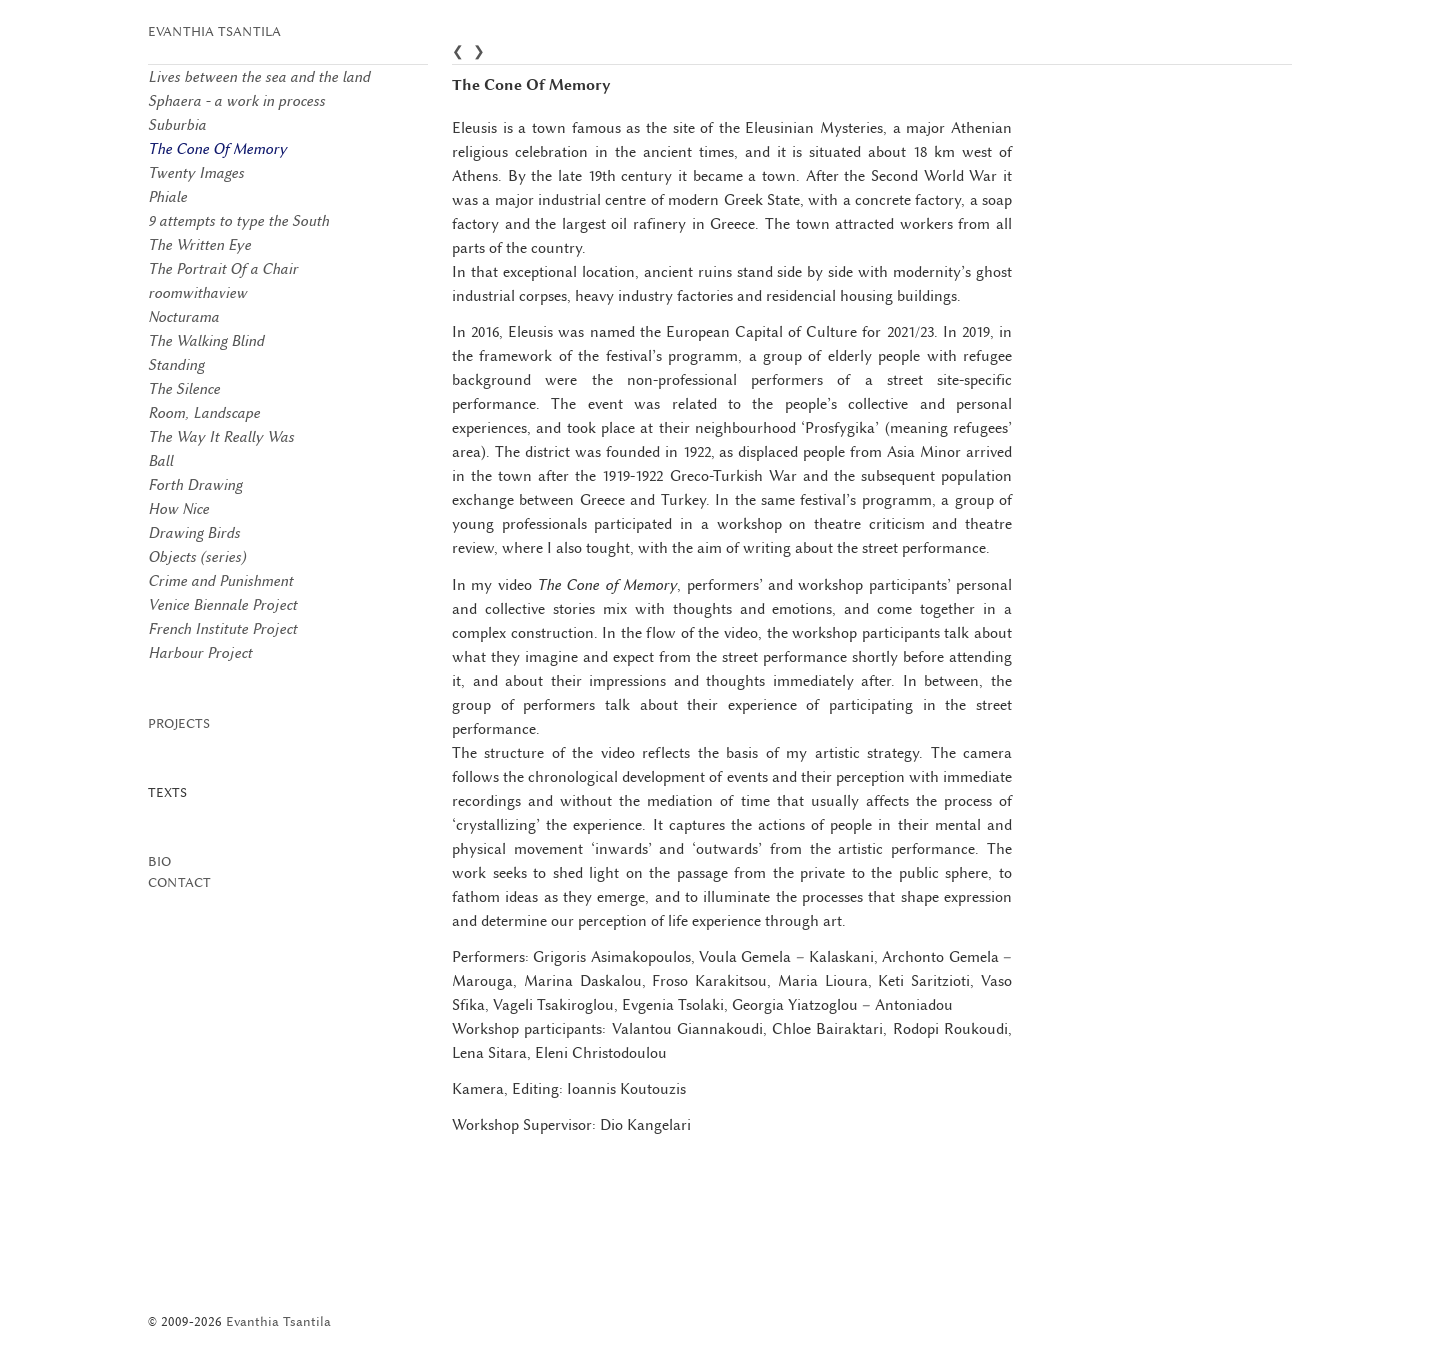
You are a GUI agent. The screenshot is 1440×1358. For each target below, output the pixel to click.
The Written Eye (199, 245)
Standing (176, 365)
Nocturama (183, 317)
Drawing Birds (194, 533)
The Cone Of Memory (217, 149)
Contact (179, 882)
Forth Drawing (195, 485)
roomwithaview (197, 293)
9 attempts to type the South (238, 221)
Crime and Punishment (220, 581)
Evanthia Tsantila (214, 31)
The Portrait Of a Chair (223, 269)
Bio (159, 861)
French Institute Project (222, 629)
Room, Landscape (204, 413)
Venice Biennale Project (222, 605)
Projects (179, 723)
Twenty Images (196, 173)
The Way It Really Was (221, 437)
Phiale (167, 197)
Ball (160, 461)
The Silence (184, 389)
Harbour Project (200, 653)
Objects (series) (197, 557)
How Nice (178, 509)
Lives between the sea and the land (259, 77)
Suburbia (177, 125)
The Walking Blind (206, 341)
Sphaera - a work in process (236, 101)
